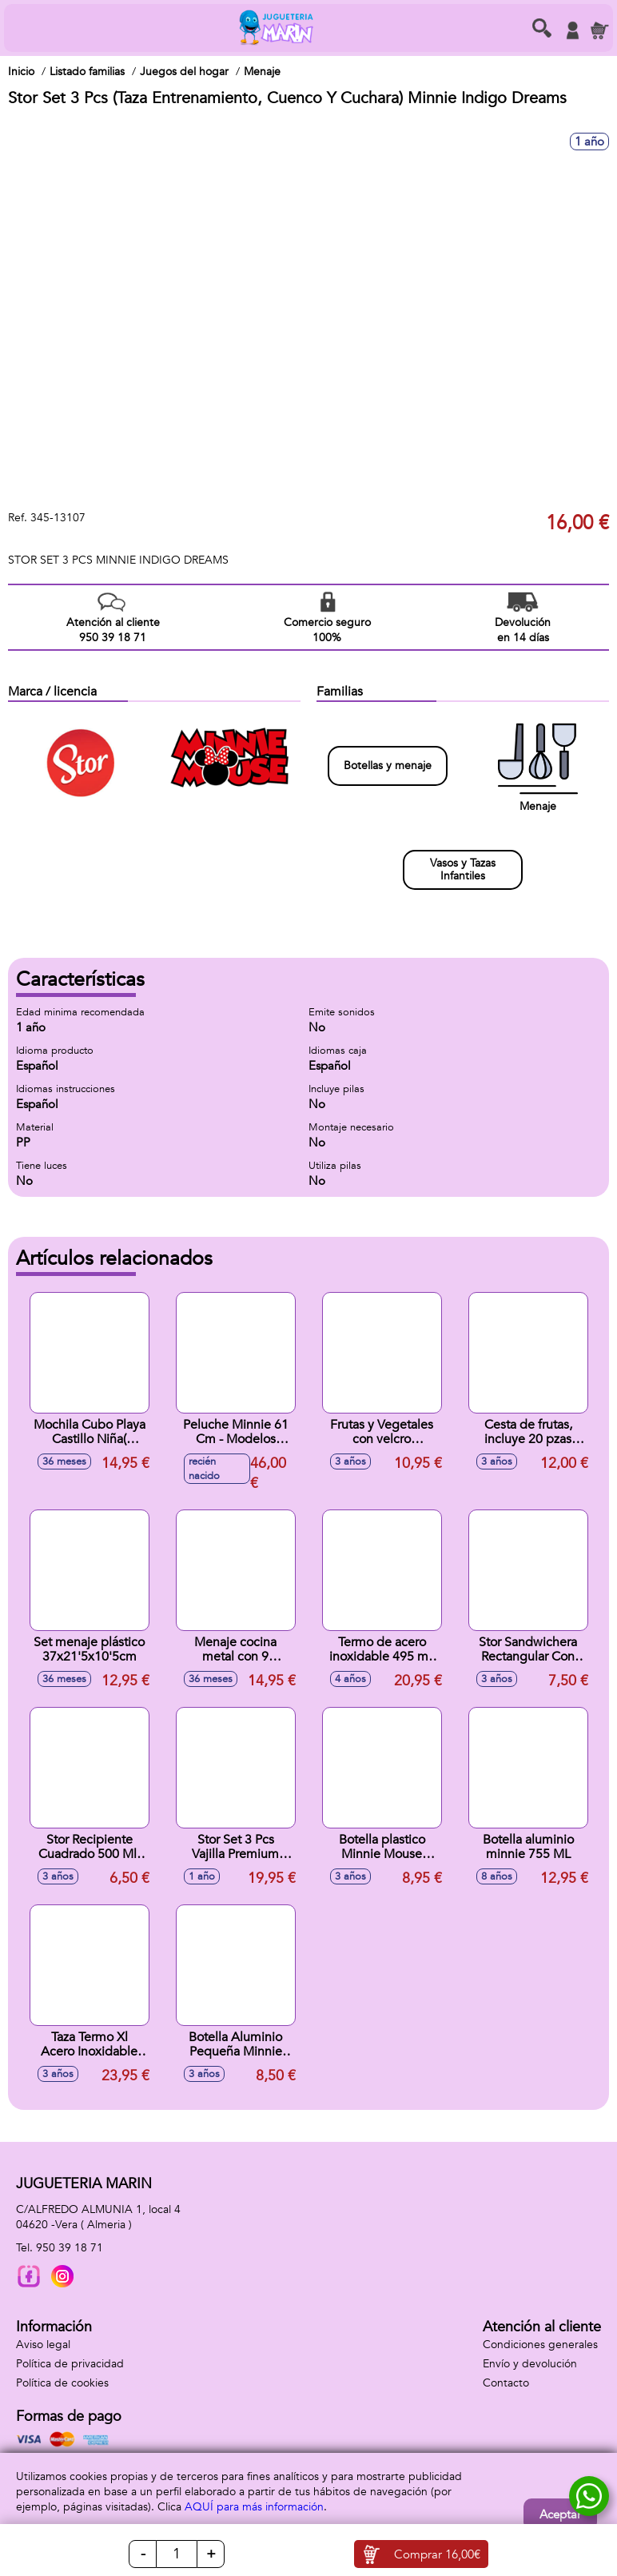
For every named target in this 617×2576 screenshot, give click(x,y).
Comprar (437, 2554)
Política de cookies (62, 2383)
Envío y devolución (530, 2363)
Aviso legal (43, 2344)
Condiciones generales (540, 2344)
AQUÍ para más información (254, 2506)
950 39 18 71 (69, 2247)
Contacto (506, 2383)
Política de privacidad (70, 2363)
